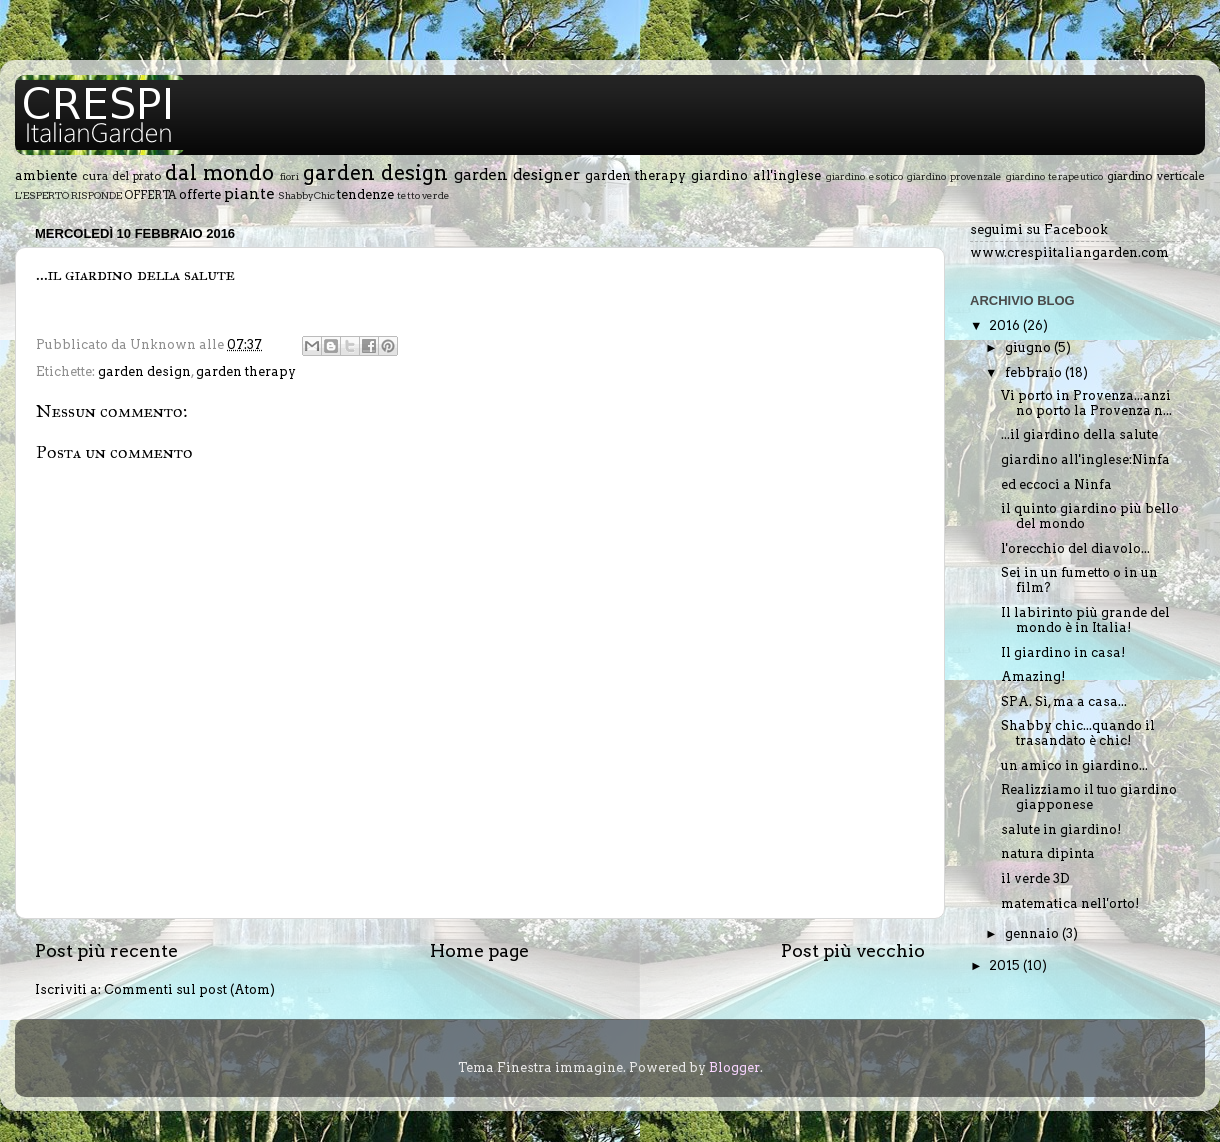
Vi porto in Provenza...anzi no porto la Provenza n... (1086, 403)
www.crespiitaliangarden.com (1069, 252)
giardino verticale (1156, 176)
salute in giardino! (1061, 829)
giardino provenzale (954, 176)
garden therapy (636, 175)
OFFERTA (150, 195)
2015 (1006, 965)
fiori (289, 176)
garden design (375, 173)
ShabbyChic (306, 195)
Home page (479, 950)
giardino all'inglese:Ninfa (1085, 459)
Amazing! (1033, 676)
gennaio (1033, 933)
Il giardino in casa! (1063, 652)
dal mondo (219, 173)
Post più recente (106, 950)
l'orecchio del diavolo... (1075, 548)
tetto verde (423, 195)
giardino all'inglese (756, 175)
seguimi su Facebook (1039, 229)
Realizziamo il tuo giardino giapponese (1089, 797)
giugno (1029, 347)
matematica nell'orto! (1070, 903)
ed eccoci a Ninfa (1056, 484)
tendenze (365, 194)
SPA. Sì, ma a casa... (1064, 701)
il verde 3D (1035, 878)
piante (249, 193)
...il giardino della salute (1079, 434)
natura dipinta (1048, 853)
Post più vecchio (853, 950)
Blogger (734, 1067)
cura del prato (122, 176)
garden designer (517, 174)
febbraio (1035, 372)
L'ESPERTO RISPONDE (68, 195)
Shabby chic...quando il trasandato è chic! (1078, 733)
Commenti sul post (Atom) (189, 989)
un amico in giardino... (1074, 765)
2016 (1006, 325)
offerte (200, 194)
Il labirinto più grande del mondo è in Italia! (1085, 620)
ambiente (46, 175)
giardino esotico (864, 176)
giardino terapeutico (1055, 176)
